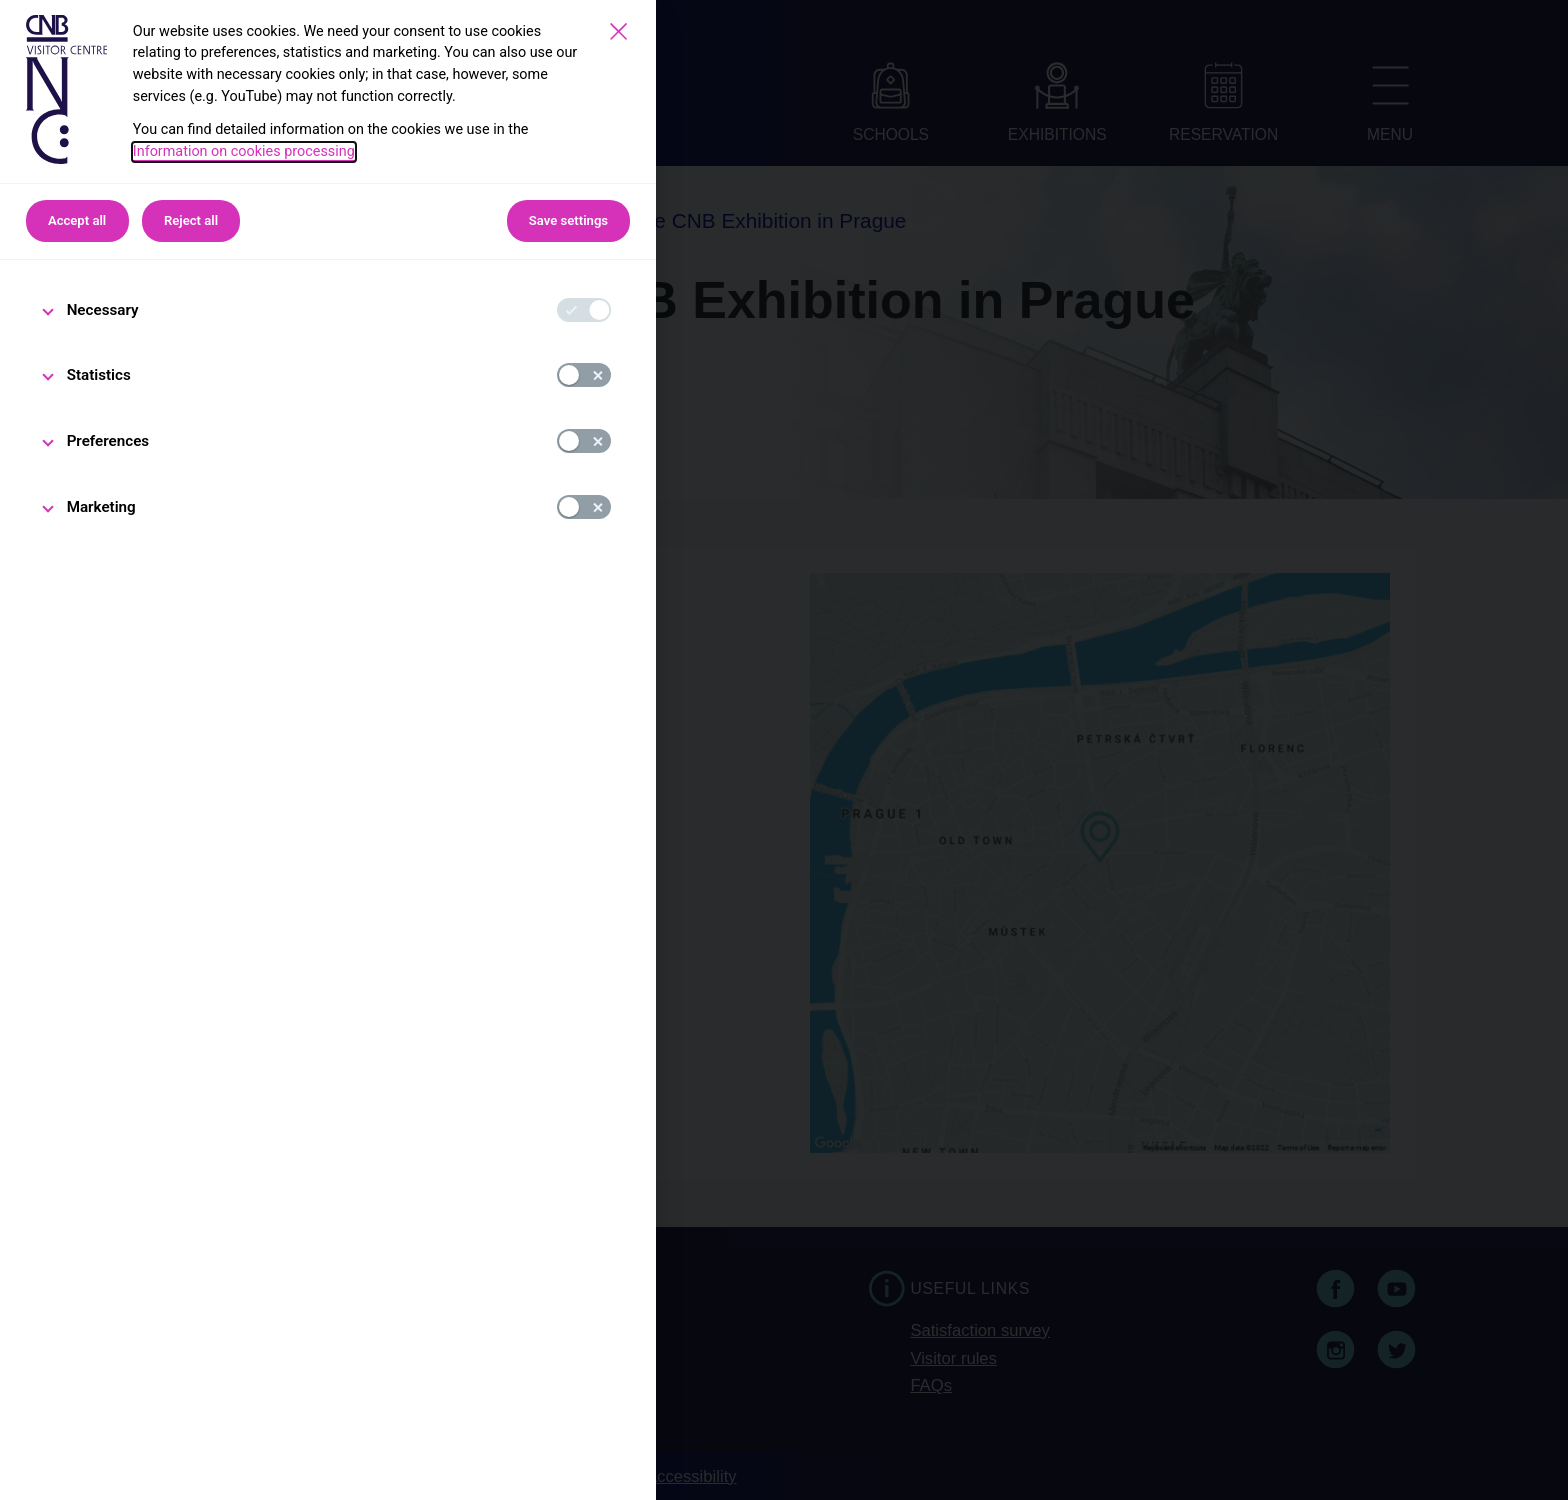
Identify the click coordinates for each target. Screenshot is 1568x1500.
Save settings (568, 220)
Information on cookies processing (244, 151)
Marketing (101, 507)
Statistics (99, 375)
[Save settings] (618, 31)
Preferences (108, 441)
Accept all (77, 220)
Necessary (103, 310)
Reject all (191, 220)
